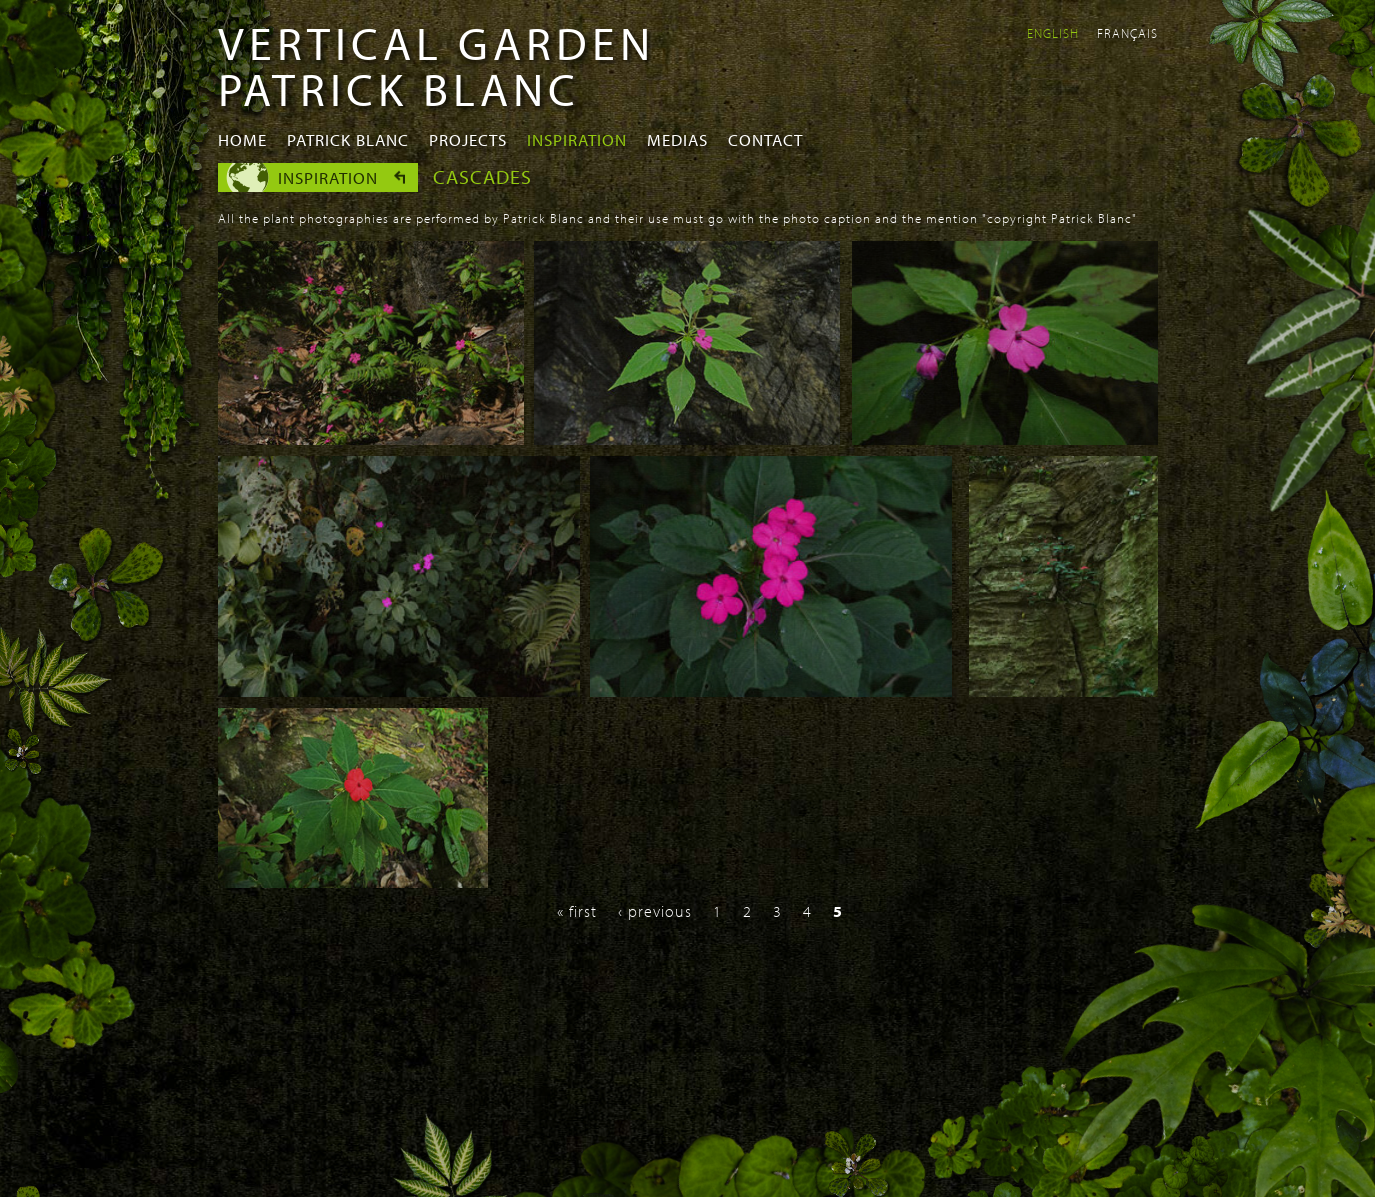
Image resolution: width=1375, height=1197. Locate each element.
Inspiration (577, 139)
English (1053, 33)
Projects (468, 139)
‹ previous (655, 911)
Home (242, 139)
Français (1127, 33)
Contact (765, 139)
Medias (677, 139)
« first (577, 911)
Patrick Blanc (348, 139)
